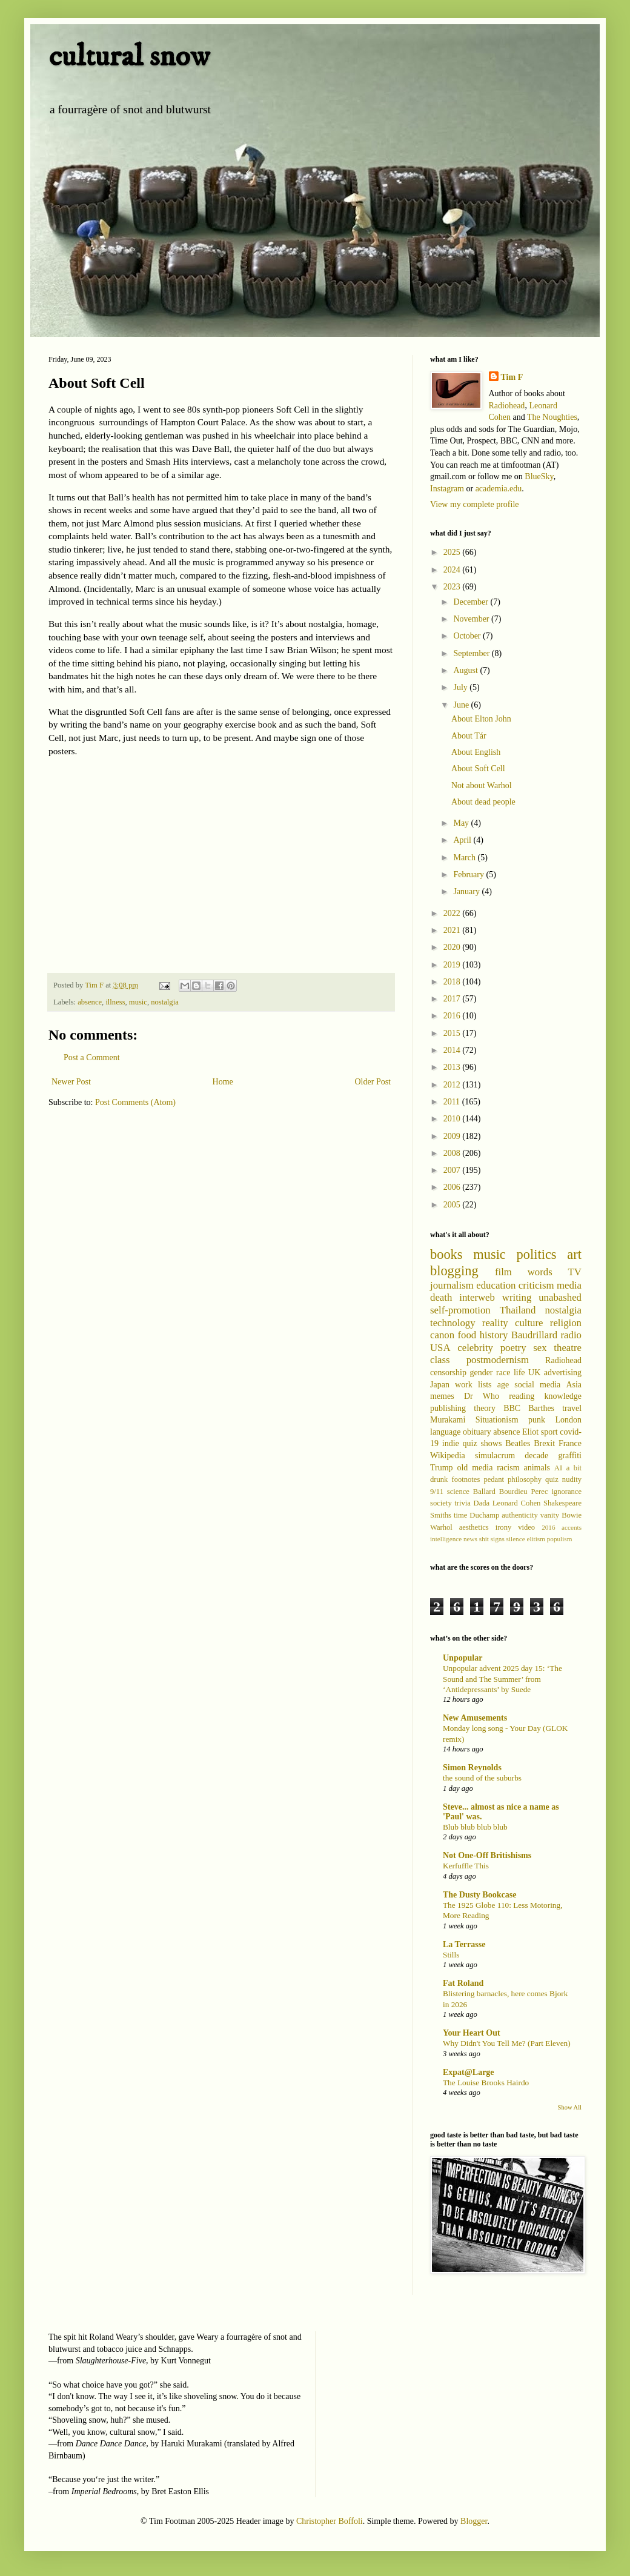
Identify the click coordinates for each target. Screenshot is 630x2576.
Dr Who (481, 1396)
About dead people (483, 801)
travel (572, 1408)
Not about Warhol (481, 785)
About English (475, 752)
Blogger (473, 2521)
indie (450, 1443)
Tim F (512, 377)
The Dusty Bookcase (479, 1894)
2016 (453, 1015)
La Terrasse (464, 1944)
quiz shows (482, 1443)
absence (90, 1002)
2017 (453, 998)
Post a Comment (92, 1057)
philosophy (525, 1479)
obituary (477, 1431)
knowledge (563, 1396)
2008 (453, 1153)
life (519, 1372)
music (138, 1002)
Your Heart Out (471, 2032)
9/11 (436, 1491)
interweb (477, 1297)
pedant (493, 1479)
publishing (448, 1408)
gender (480, 1372)
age (503, 1384)
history (494, 1335)
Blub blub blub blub (475, 1826)
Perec (539, 1491)
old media (474, 1467)
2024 (453, 569)
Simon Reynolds (472, 1767)
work (463, 1384)
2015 (453, 1033)
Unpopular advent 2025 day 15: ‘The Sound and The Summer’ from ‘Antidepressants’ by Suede (502, 1679)
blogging (454, 1270)
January (467, 891)
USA (440, 1347)
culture (529, 1323)
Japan (439, 1384)
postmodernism (497, 1360)
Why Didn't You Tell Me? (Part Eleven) (507, 2043)
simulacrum (495, 1455)
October (468, 635)
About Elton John (481, 718)
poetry (513, 1347)
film (503, 1272)
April (463, 840)
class (440, 1360)
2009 (453, 1136)
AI (558, 1468)
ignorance (566, 1491)
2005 (453, 1204)
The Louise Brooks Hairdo (486, 2082)
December (471, 601)
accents (572, 1527)
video (526, 1527)
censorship (448, 1372)
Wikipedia (447, 1455)
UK (534, 1372)
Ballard (484, 1491)
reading (521, 1396)
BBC (511, 1408)
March (465, 857)
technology (453, 1323)
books (446, 1254)
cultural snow (129, 57)
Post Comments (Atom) (135, 1102)
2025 (453, 552)
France (570, 1443)
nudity (572, 1479)
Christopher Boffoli (329, 2521)
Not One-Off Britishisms (487, 1855)
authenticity (519, 1515)
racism (508, 1467)
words (540, 1272)
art (574, 1254)
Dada (482, 1503)
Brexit (544, 1443)
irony (504, 1527)
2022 (453, 913)
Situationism (497, 1419)
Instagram (447, 488)
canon (442, 1335)
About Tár (468, 735)
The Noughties (552, 417)
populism (559, 1538)
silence (515, 1538)
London (568, 1419)
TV (575, 1272)
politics (537, 1254)
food (466, 1335)
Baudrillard (534, 1335)
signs (498, 1538)
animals (536, 1467)
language (445, 1431)
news (470, 1538)
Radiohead (507, 405)
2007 (453, 1170)
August (466, 670)
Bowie (572, 1515)
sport (549, 1431)
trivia (462, 1503)
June (462, 704)
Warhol (441, 1527)
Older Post (373, 1081)
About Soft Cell (478, 768)
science (458, 1491)
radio (571, 1335)
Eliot (530, 1431)
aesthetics (474, 1527)
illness (115, 1002)
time (460, 1515)
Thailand (518, 1310)
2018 (453, 981)
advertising (563, 1372)
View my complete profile (474, 504)
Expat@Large (468, 2072)
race (503, 1372)
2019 (453, 964)
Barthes (541, 1408)
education (496, 1285)
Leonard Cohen (516, 1503)
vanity (549, 1515)
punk (536, 1419)
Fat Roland (463, 1983)
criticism (536, 1285)
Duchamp (484, 1515)
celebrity (475, 1347)
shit (484, 1538)
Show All (570, 2107)
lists (485, 1384)
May (462, 823)
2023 (453, 586)
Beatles (517, 1443)
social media (537, 1384)
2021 (453, 930)
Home (223, 1081)
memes (442, 1396)
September (472, 653)
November (472, 618)
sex (539, 1347)
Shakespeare (562, 1503)
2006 (453, 1187)
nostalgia (164, 1002)
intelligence (446, 1538)
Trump (441, 1467)
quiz (552, 1479)
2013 (453, 1067)
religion (566, 1323)
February (469, 874)
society (441, 1503)
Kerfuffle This (466, 1865)
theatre (568, 1347)
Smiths (440, 1515)
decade (536, 1455)
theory (485, 1408)
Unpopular (462, 1657)
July (461, 687)
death (441, 1297)
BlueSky (539, 476)
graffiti (570, 1455)
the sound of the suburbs (482, 1777)
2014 (453, 1050)
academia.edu (499, 488)
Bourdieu (513, 1491)
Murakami (447, 1419)
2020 (453, 947)
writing (516, 1297)
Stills (451, 1954)
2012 (453, 1084)
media (569, 1285)
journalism (452, 1285)
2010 (453, 1118)
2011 (452, 1101)
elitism (535, 1538)
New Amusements (475, 1717)
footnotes (465, 1479)
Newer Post (71, 1081)
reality (495, 1323)
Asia (574, 1384)
